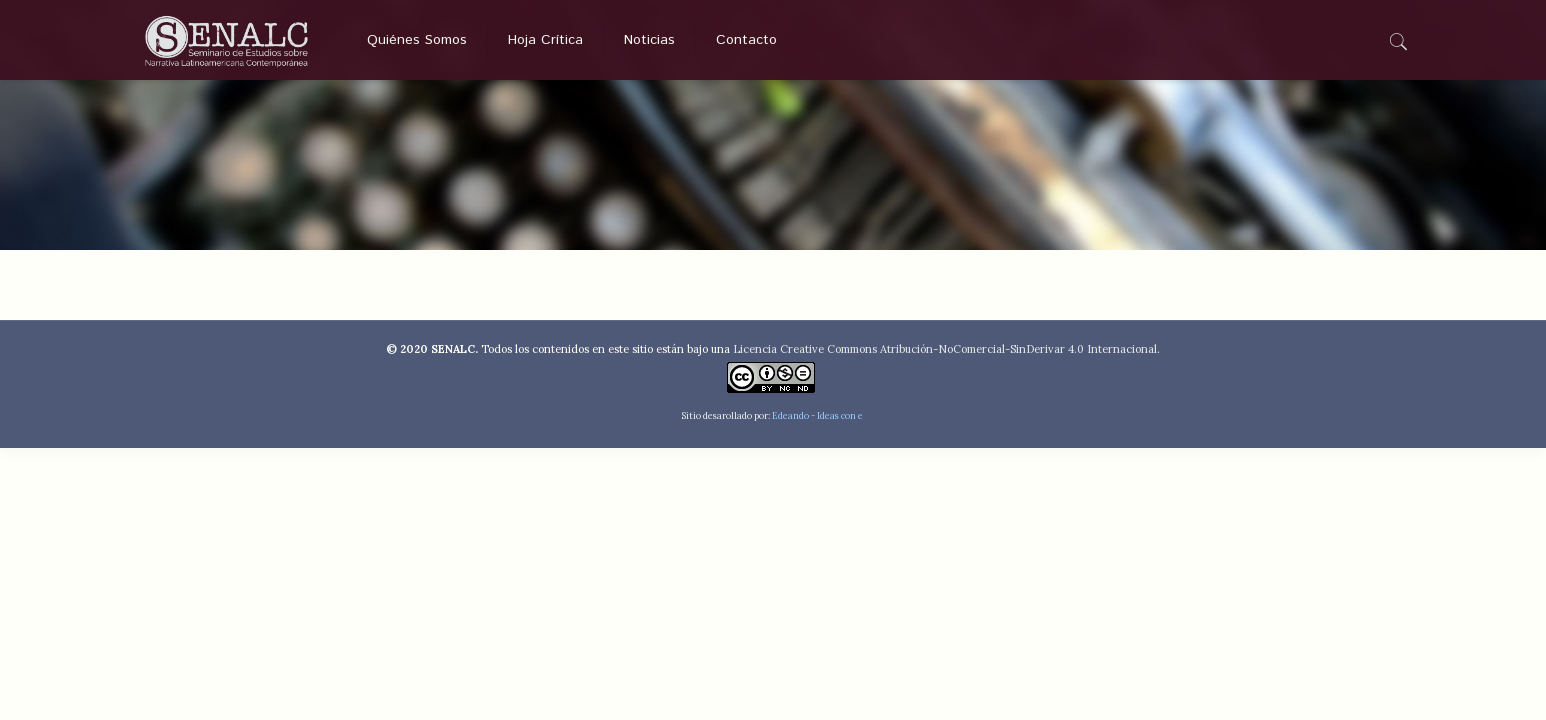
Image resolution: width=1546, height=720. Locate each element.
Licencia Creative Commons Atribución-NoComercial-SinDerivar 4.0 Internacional (945, 349)
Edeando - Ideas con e (817, 415)
